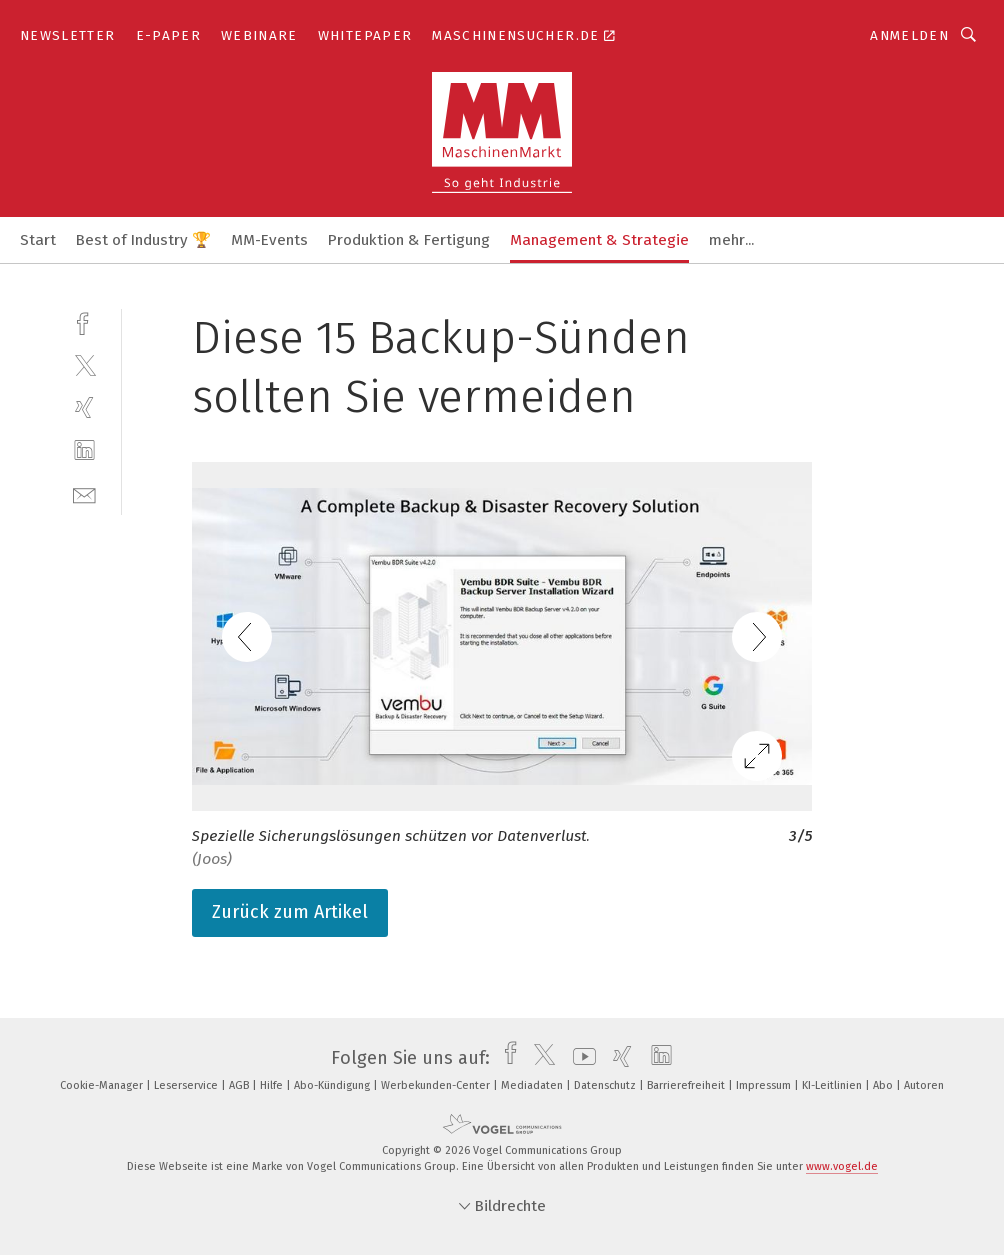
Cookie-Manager (103, 1085)
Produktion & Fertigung (409, 240)
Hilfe (273, 1085)
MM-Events (269, 240)
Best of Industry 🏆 (143, 240)
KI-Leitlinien (833, 1085)
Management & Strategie (599, 240)
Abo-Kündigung (333, 1085)
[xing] (84, 407)
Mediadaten (533, 1085)
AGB (240, 1085)
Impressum (765, 1085)
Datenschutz (606, 1085)
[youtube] (579, 1058)
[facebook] (84, 321)
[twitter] (84, 364)
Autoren (924, 1085)
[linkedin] (84, 450)
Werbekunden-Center (437, 1085)
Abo (884, 1085)
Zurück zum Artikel (290, 912)
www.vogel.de (842, 1166)
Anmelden (909, 35)
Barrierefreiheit (687, 1085)
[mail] (84, 493)
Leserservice (187, 1085)
